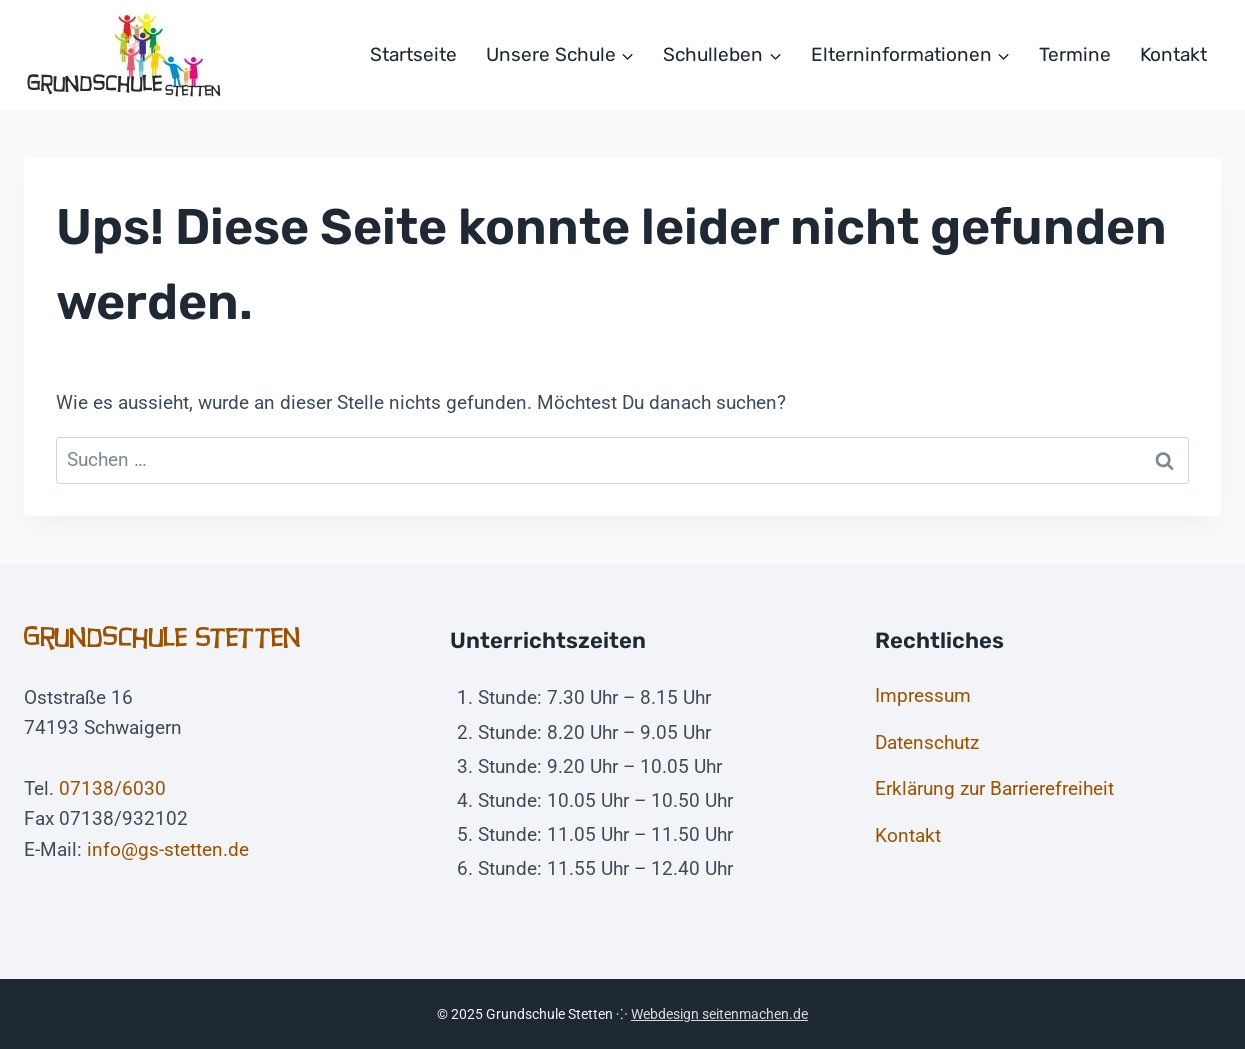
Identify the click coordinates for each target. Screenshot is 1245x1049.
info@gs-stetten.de (168, 849)
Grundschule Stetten (162, 637)
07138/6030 (112, 788)
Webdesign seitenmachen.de (719, 1014)
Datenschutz (927, 742)
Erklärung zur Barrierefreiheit (994, 788)
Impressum (923, 695)
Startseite (413, 54)
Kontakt (1173, 54)
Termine (1075, 54)
